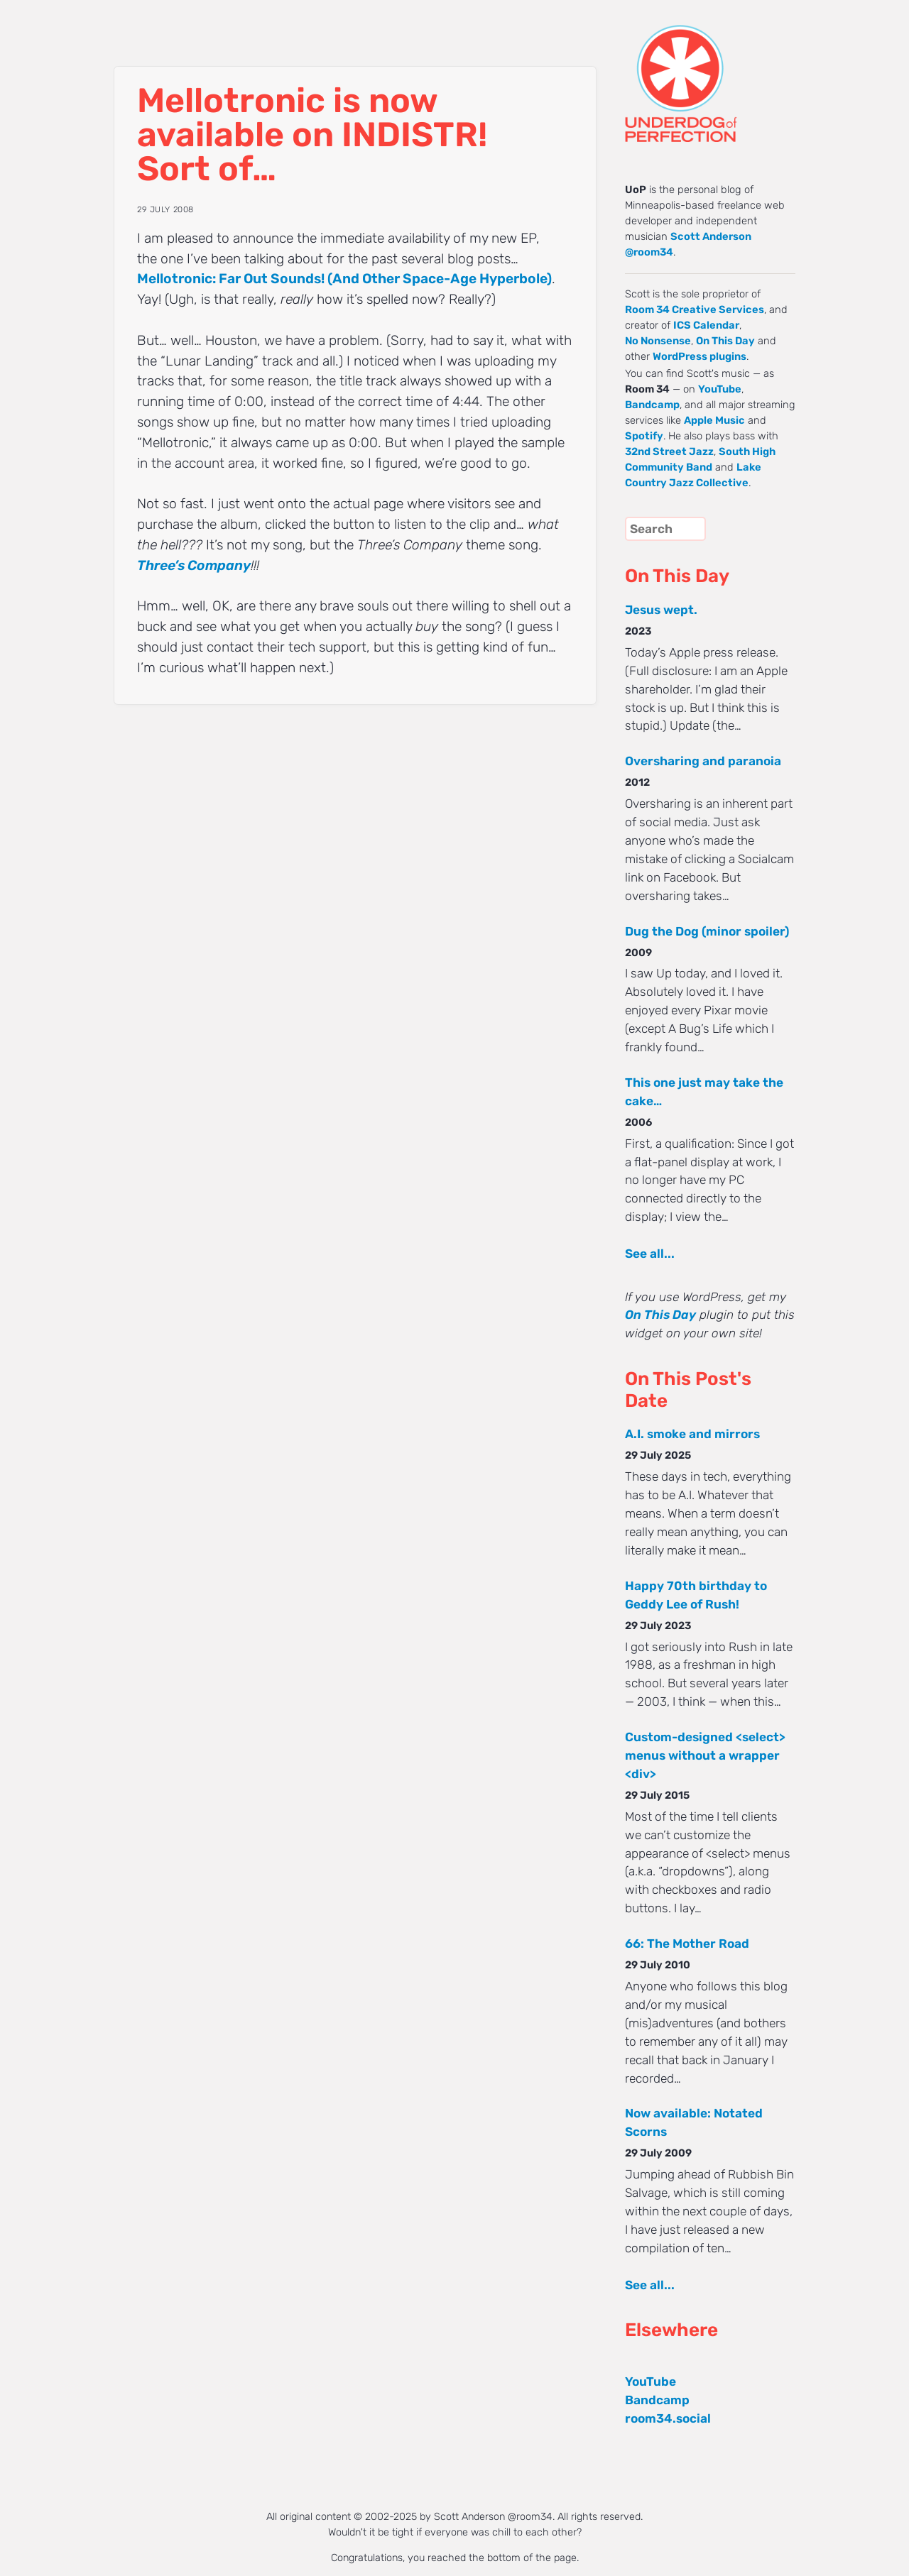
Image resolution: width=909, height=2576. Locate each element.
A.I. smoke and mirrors (692, 1434)
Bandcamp (652, 404)
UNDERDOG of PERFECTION (706, 71)
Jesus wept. (661, 610)
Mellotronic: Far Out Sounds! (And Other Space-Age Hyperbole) (344, 278)
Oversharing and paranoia (703, 761)
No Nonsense (658, 340)
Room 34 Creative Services (694, 309)
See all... (650, 1253)
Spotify (644, 435)
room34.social (668, 2418)
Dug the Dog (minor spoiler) (707, 931)
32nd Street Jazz (669, 451)
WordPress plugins (699, 356)
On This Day (725, 340)
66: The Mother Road (687, 1943)
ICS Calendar (706, 325)
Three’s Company (194, 565)
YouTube (719, 389)
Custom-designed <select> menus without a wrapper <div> (705, 1755)
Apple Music (714, 420)
